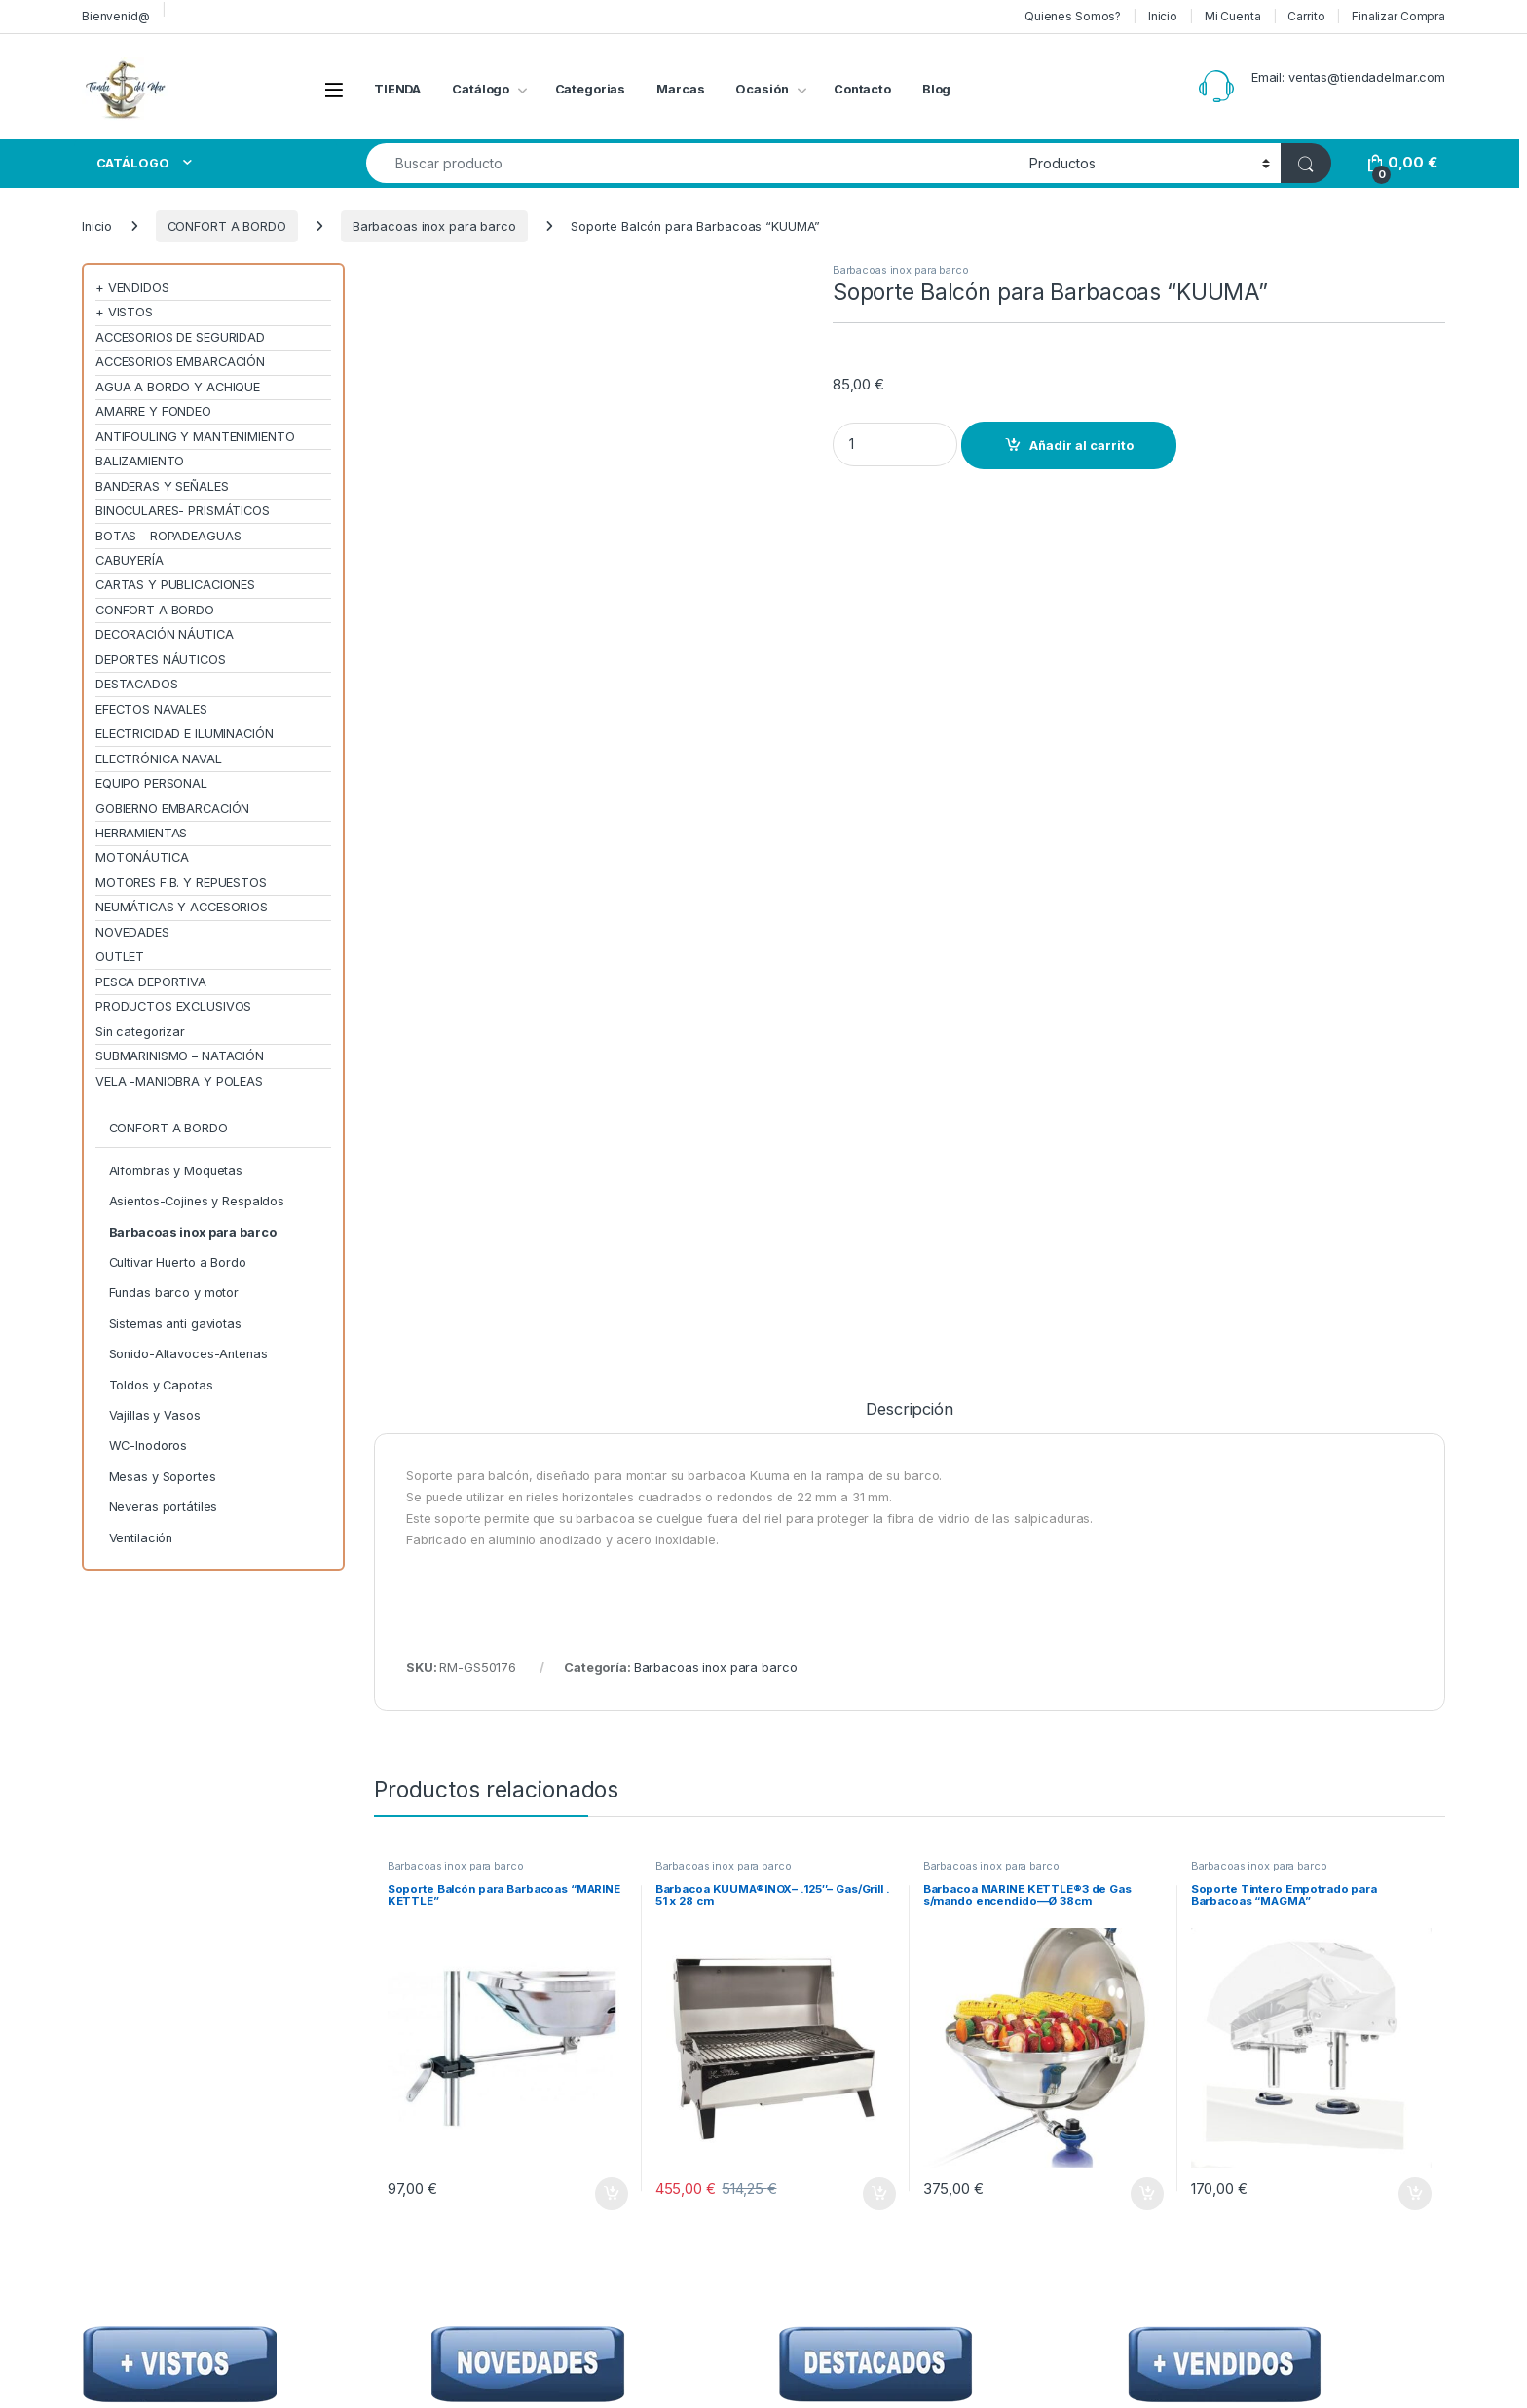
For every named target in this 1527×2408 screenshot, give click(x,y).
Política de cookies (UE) (1116, 2058)
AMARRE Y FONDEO (153, 411)
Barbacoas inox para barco (434, 226)
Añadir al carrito (1081, 445)
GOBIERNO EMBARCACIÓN (172, 808)
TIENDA (397, 89)
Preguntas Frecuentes (914, 2005)
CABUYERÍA (129, 560)
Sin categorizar (140, 1031)
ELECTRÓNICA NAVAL (158, 759)
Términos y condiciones (1116, 2031)
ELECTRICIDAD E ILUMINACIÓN (184, 733)
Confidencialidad (1095, 1952)
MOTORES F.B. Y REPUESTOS (181, 882)
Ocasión (761, 89)
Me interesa (1277, 1952)
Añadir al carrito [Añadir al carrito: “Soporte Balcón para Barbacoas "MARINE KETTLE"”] (611, 1342)
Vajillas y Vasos (155, 1415)
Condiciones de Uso (1105, 1925)
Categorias (590, 89)
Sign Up (1382, 1794)
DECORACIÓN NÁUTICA (164, 634)
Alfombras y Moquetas (175, 1171)
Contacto (862, 89)
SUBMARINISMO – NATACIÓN (179, 1056)
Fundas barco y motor (174, 1292)
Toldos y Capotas (161, 1385)
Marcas (680, 89)
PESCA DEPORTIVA (150, 982)
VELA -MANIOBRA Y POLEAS (179, 1081)
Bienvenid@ (116, 16)
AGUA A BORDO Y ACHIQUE (177, 387)
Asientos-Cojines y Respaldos (196, 1201)
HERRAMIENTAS (141, 833)
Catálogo (480, 89)
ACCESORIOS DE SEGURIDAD (180, 337)
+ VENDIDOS (132, 287)
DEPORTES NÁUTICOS (160, 659)
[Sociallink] (83, 2230)
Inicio (1162, 16)
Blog (936, 89)
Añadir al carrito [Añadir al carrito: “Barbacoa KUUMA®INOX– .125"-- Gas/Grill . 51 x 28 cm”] (879, 1342)
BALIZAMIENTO (139, 461)
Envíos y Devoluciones (1111, 1979)
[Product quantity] (895, 444)
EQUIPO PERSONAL (151, 783)
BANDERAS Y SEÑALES (162, 486)
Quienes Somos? (1072, 16)
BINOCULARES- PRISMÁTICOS (182, 510)
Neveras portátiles (163, 1507)
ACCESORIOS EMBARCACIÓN (180, 361)
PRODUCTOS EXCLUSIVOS (173, 1006)
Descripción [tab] (909, 559)
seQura (871, 2058)
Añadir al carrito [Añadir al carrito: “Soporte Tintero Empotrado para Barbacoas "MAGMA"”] (1415, 1342)
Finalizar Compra (1398, 16)
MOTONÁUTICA (142, 857)
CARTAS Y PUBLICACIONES (175, 584)
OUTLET (119, 956)
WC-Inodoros (148, 1445)
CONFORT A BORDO (227, 226)
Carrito (1305, 16)
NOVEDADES (132, 932)
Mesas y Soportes (162, 1476)
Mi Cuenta (1233, 16)
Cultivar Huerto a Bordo (177, 1262)
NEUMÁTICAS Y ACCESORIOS (181, 907)
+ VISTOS (124, 312)
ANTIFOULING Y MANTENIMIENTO (195, 436)
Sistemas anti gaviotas (175, 1323)
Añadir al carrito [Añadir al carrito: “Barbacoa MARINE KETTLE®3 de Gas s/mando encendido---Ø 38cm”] (1147, 1342)
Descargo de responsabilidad (1134, 2005)
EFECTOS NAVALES (151, 709)
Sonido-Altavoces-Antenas (188, 1354)
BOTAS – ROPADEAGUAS (168, 536)
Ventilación (141, 1538)
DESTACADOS (136, 684)
